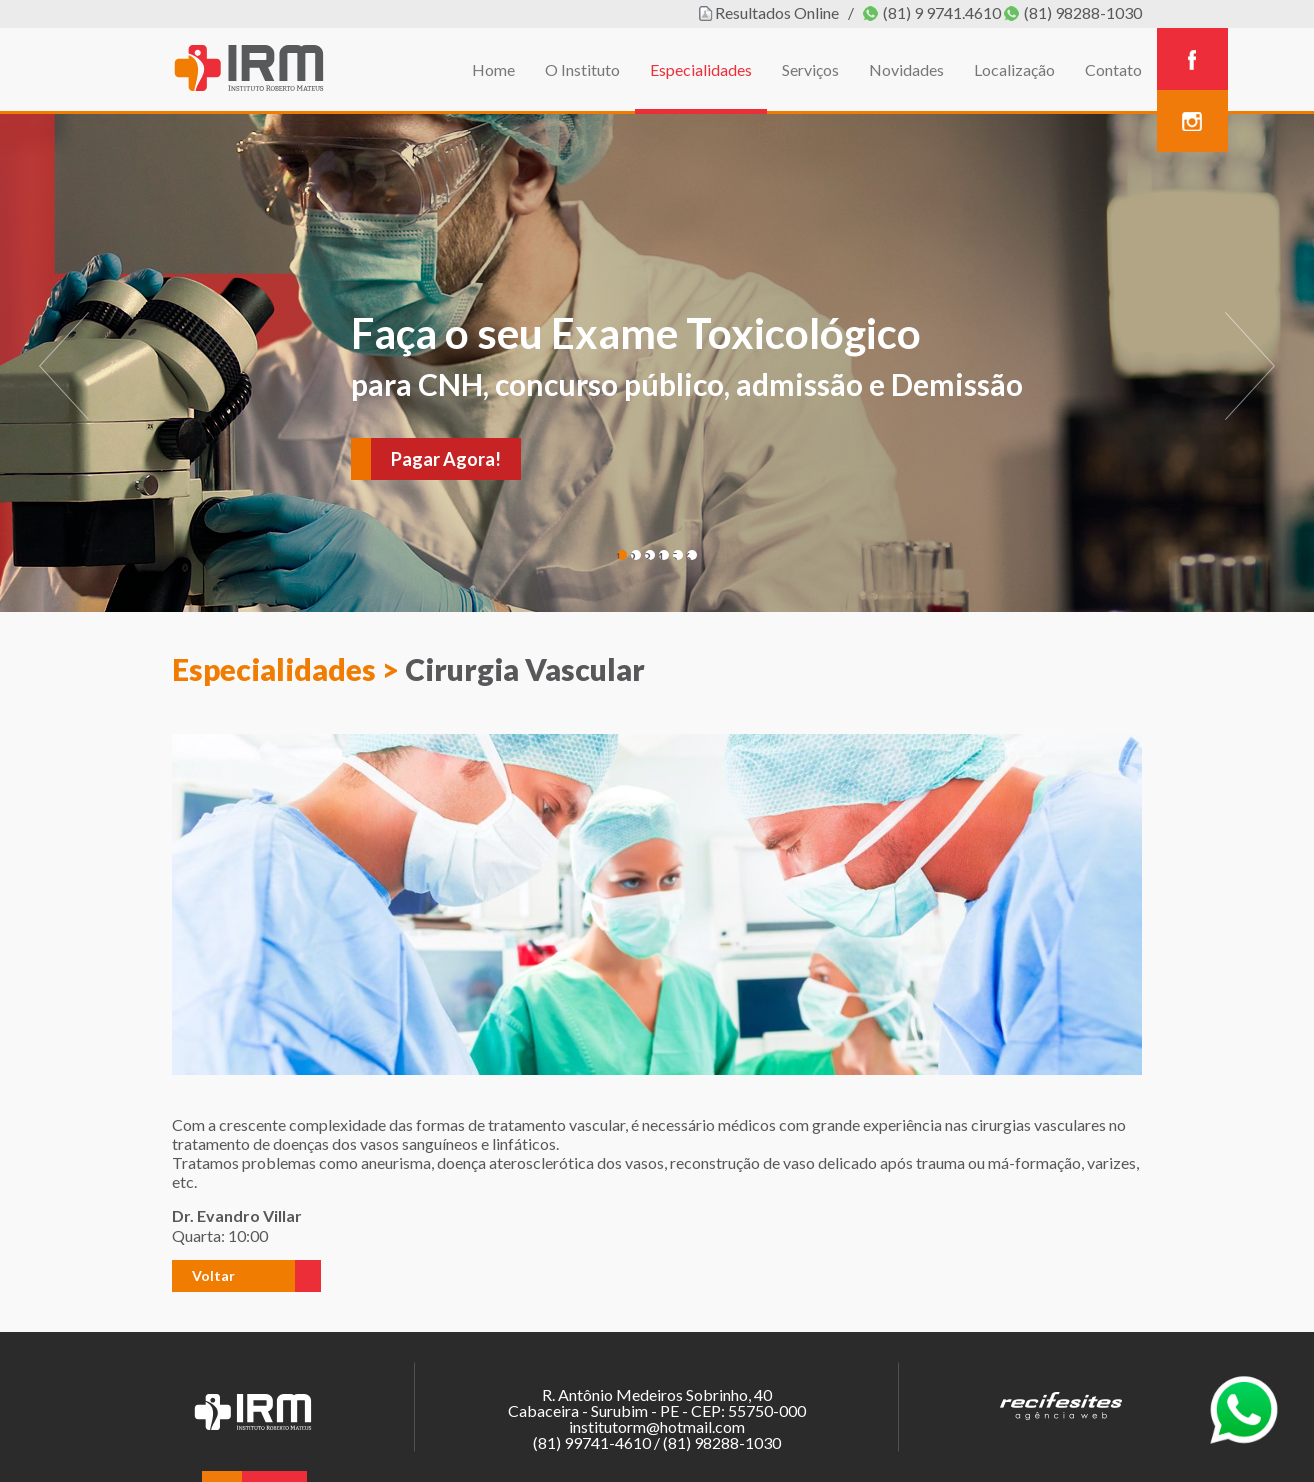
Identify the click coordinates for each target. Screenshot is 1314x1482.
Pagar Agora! (446, 459)
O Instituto (582, 69)
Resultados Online (777, 12)
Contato (1113, 69)
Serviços (810, 69)
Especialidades (701, 69)
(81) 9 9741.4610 (942, 12)
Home (493, 69)
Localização (1014, 69)
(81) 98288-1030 (1083, 12)
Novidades (906, 69)
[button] (233, 1276)
